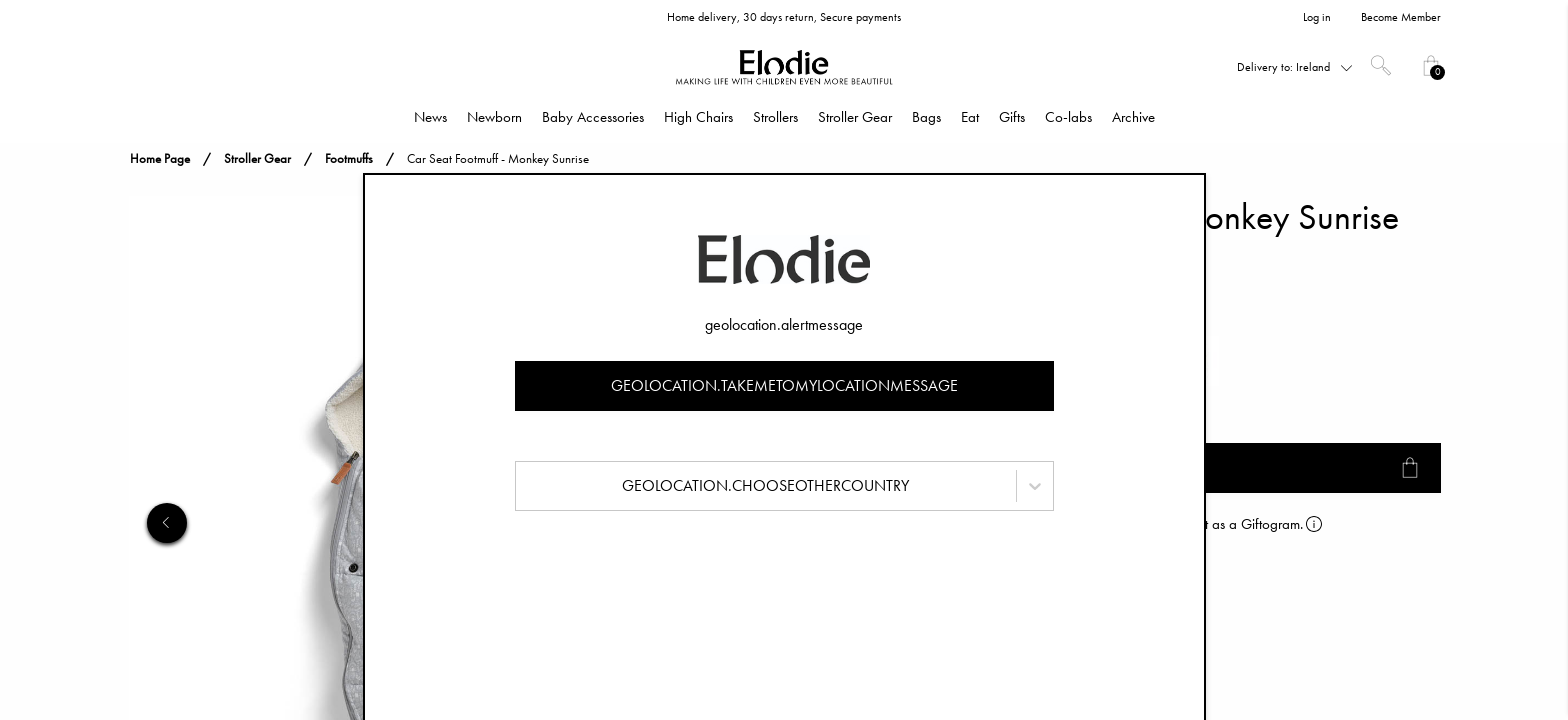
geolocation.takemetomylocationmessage (784, 385)
